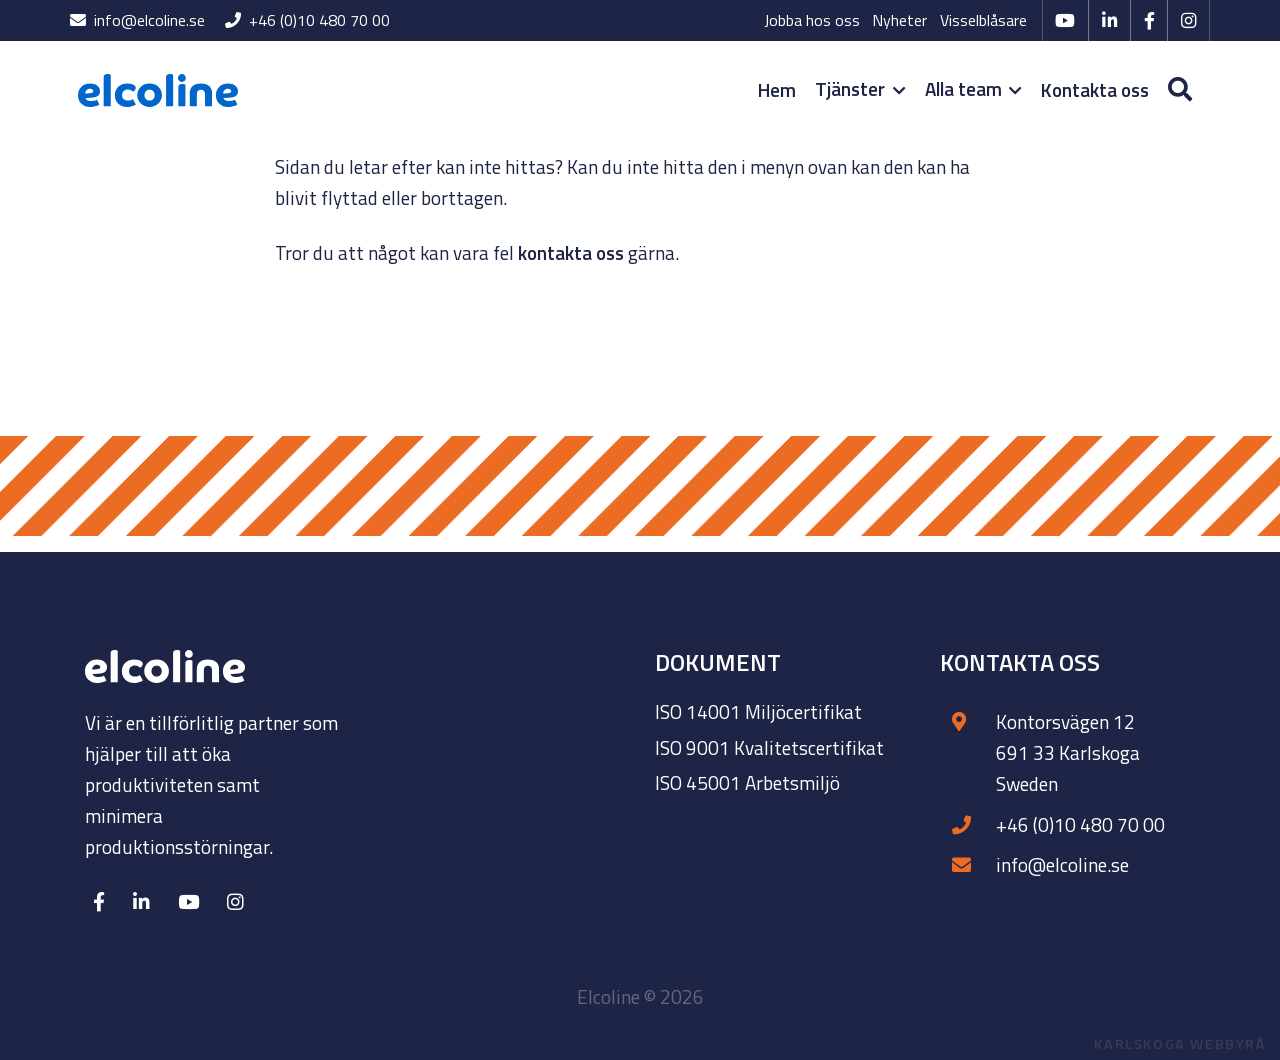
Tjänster (860, 88)
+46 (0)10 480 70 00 (307, 20)
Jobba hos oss (812, 20)
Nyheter (899, 20)
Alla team (973, 88)
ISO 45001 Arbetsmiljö (747, 782)
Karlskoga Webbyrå (1179, 1044)
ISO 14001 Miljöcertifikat (758, 711)
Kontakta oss (1095, 89)
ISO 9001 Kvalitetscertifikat (769, 747)
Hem (777, 89)
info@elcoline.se (137, 20)
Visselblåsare (983, 20)
